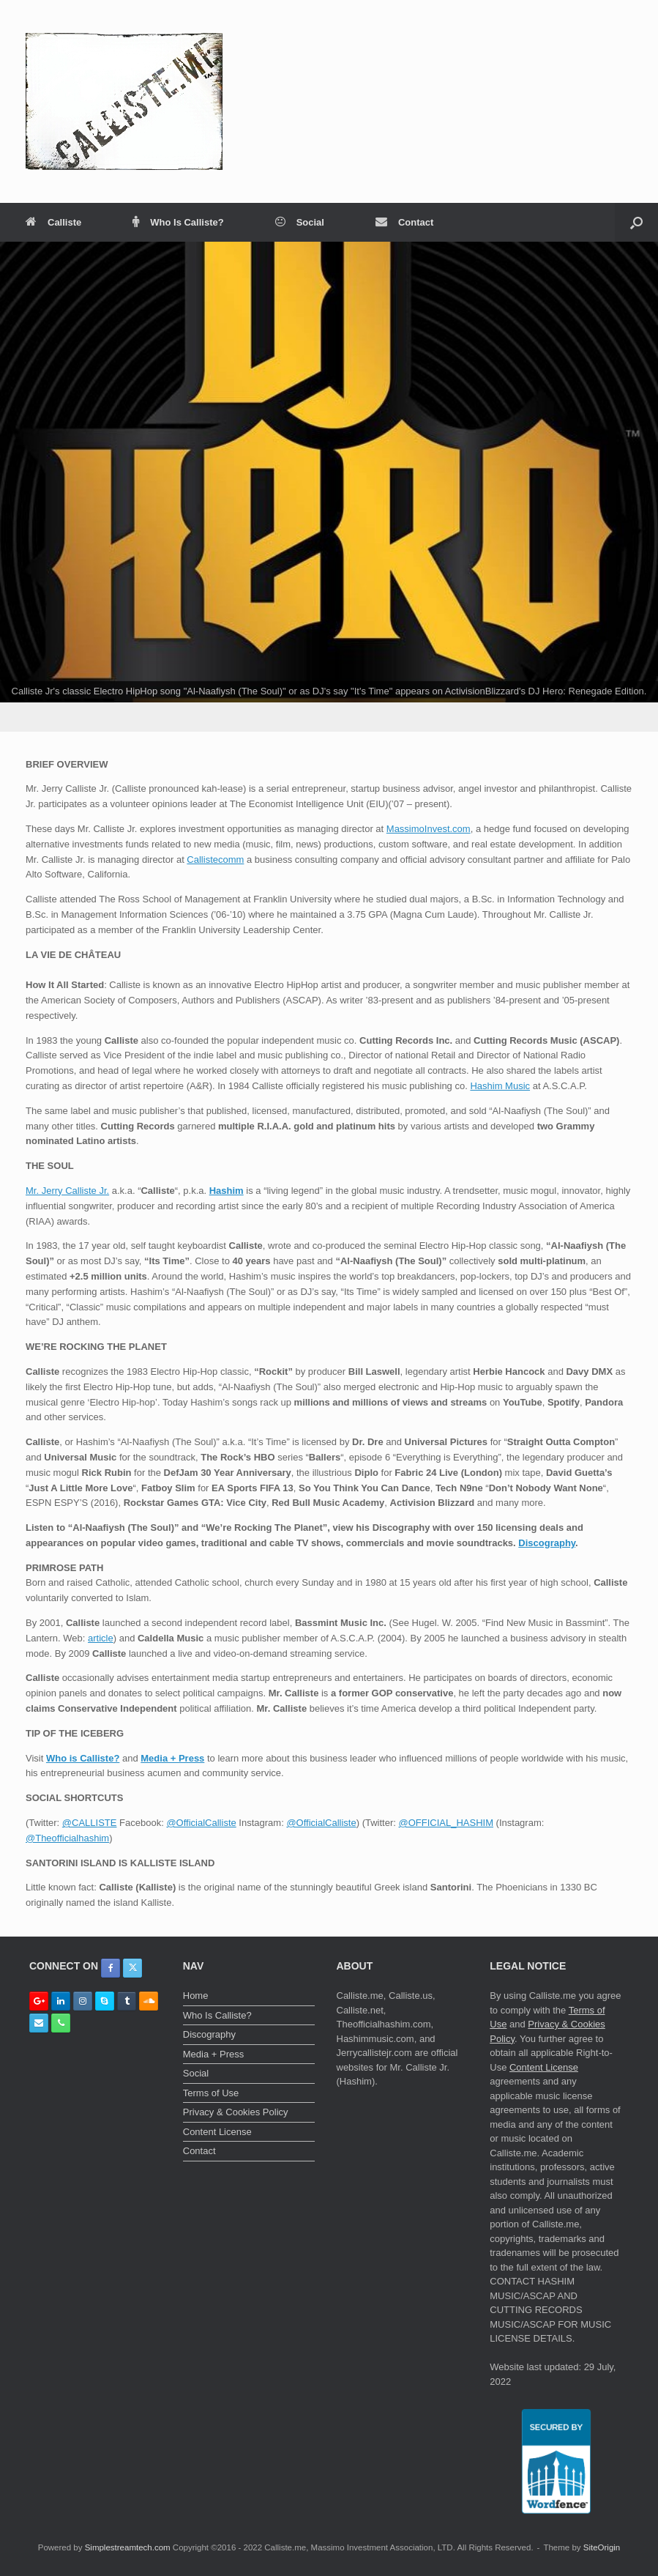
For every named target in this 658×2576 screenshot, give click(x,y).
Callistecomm (215, 859)
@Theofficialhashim (67, 1838)
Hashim (226, 1190)
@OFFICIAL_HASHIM (445, 1822)
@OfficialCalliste (201, 1822)
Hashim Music (500, 1085)
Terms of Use (211, 2092)
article (100, 1638)
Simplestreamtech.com (128, 2547)
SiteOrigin (602, 2547)
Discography (546, 1542)
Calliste (53, 222)
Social (299, 222)
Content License (217, 2131)
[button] (636, 222)
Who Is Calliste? (177, 222)
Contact (404, 222)
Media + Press (172, 1758)
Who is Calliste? (82, 1758)
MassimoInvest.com (428, 828)
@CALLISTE (89, 1822)
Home (196, 1995)
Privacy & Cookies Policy (235, 2112)
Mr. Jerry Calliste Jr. (67, 1190)
